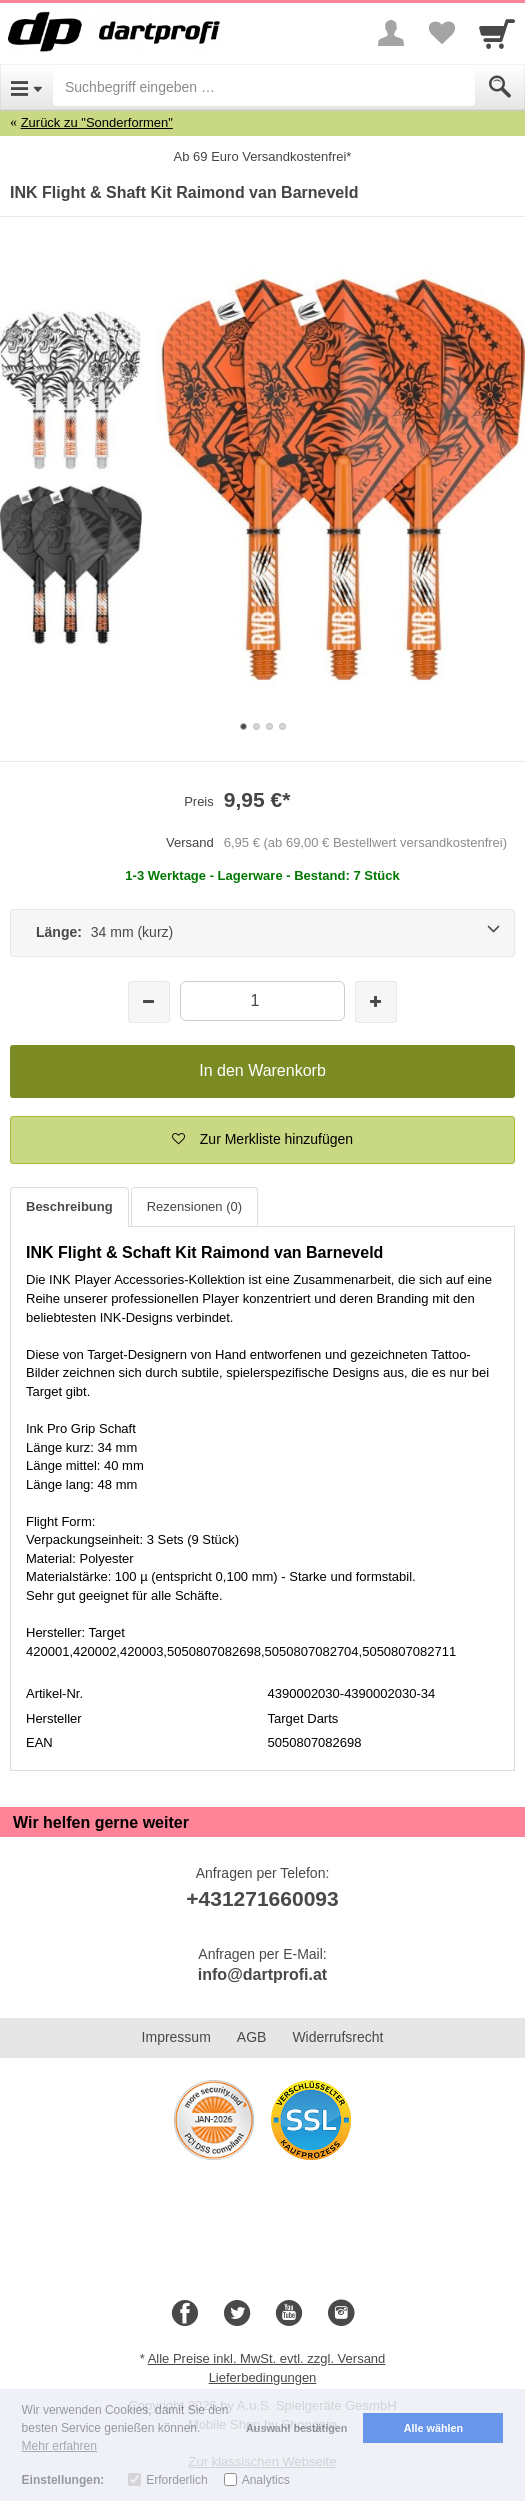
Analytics (266, 2480)
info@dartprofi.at (262, 1974)
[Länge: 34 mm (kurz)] (262, 933)
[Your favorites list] (441, 33)
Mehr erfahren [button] (59, 2446)
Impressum (176, 2037)
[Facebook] (185, 2314)
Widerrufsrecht (337, 2037)
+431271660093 (262, 1898)
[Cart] (497, 33)
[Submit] (500, 87)
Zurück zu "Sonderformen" (97, 122)
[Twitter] (237, 2314)
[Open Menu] (26, 87)
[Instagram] (341, 2314)
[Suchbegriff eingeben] (264, 87)
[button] (262, 1140)
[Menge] (262, 1000)
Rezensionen (194, 1206)
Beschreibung (69, 1206)
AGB (252, 2037)
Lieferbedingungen (263, 2377)
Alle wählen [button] (433, 2428)
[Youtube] (289, 2314)
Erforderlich (176, 2480)
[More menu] (391, 33)
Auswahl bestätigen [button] (296, 2428)
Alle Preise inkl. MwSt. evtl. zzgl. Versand (267, 2358)
